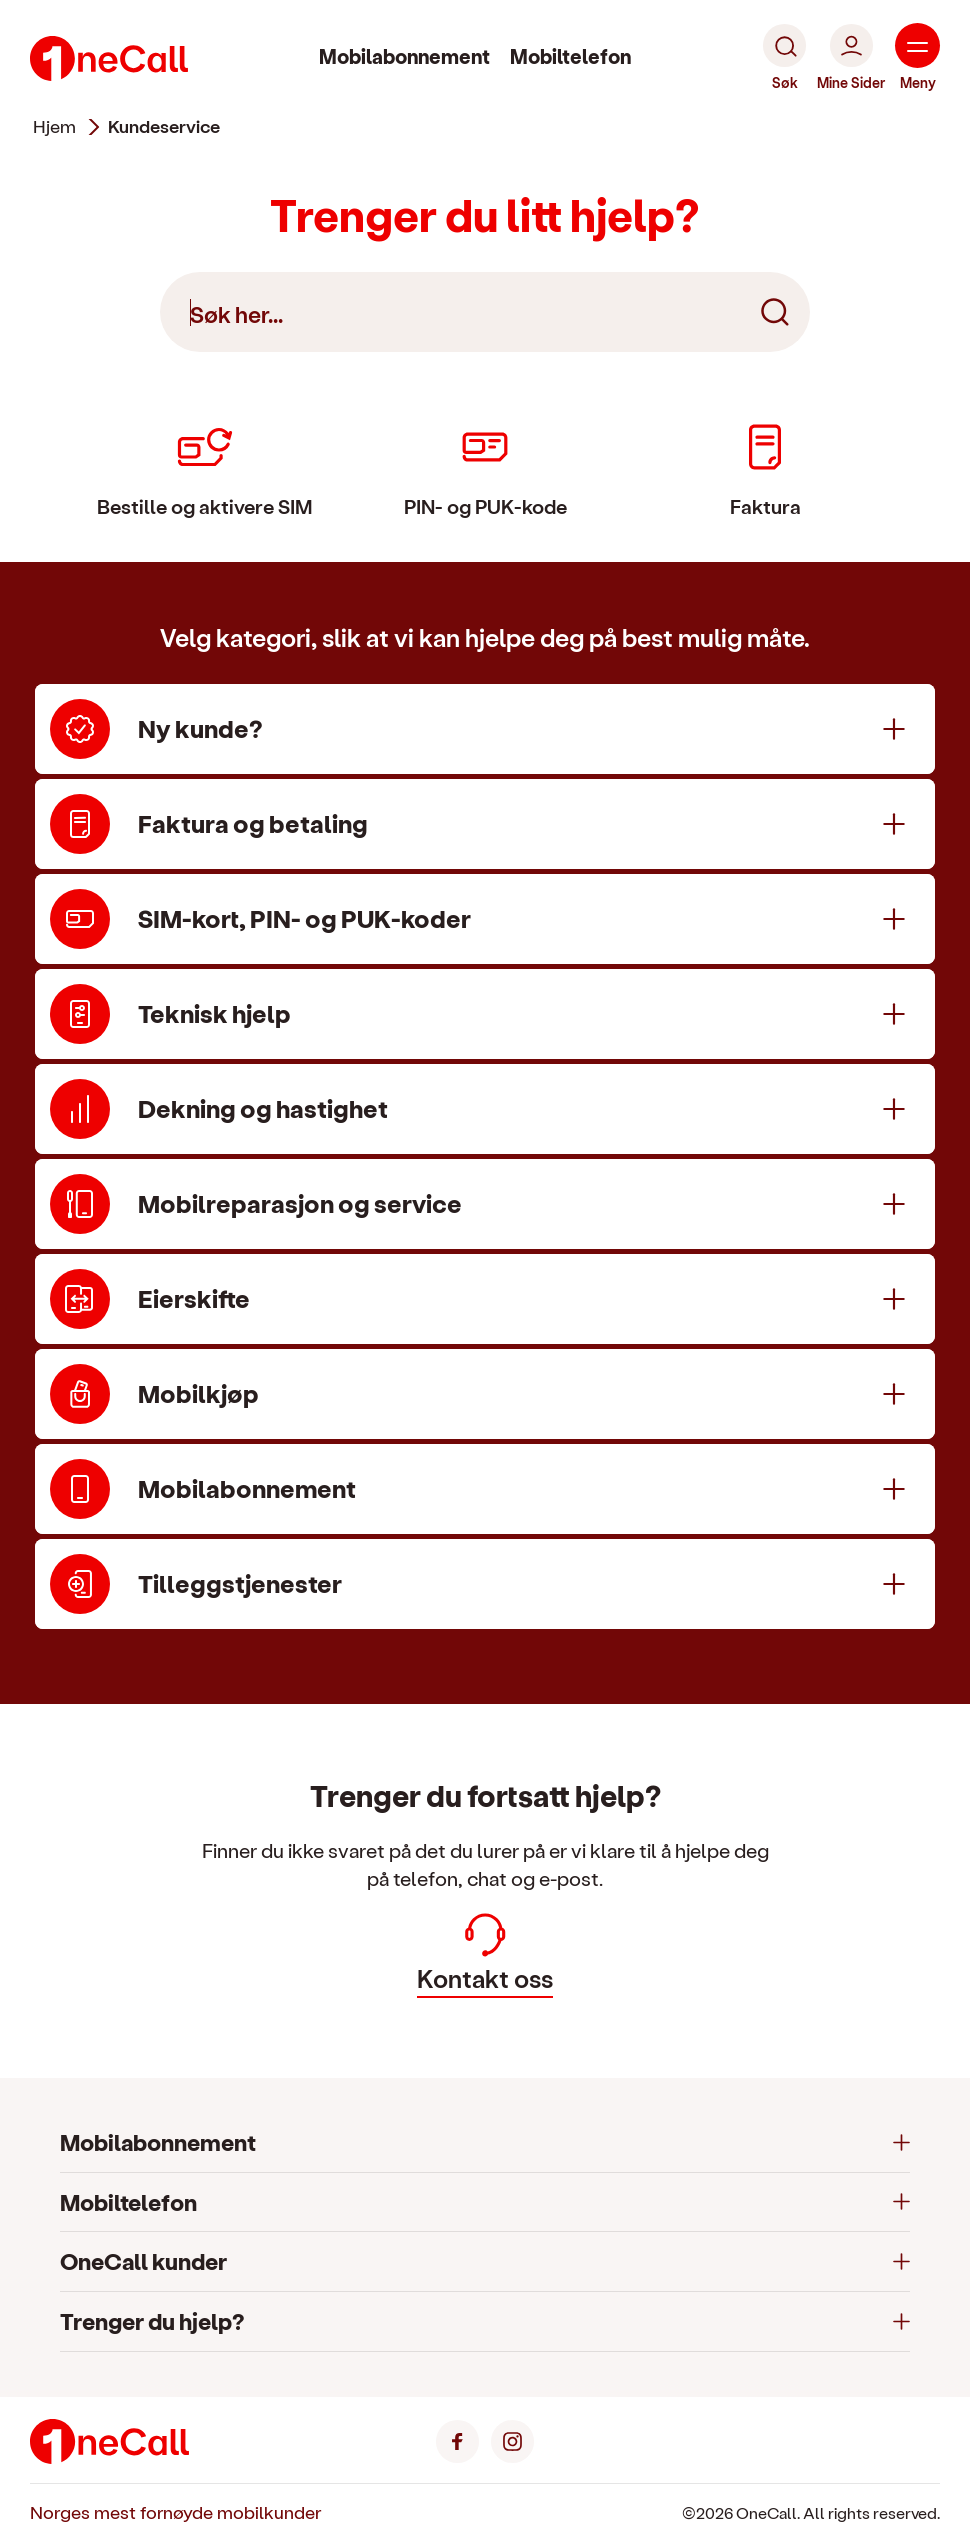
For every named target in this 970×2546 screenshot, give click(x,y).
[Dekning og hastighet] (485, 1109)
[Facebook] (457, 2438)
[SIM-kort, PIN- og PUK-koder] (485, 919)
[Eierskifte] (485, 1299)
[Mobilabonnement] (485, 1489)
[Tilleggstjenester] (485, 1584)
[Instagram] (512, 2438)
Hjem (54, 126)
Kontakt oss (485, 1952)
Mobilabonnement (404, 56)
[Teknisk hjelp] (485, 1014)
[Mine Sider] (851, 58)
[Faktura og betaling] (485, 824)
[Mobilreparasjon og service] (485, 1204)
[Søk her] (485, 312)
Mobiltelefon (570, 56)
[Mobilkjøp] (485, 1394)
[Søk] (784, 58)
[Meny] (917, 58)
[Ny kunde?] (485, 729)
